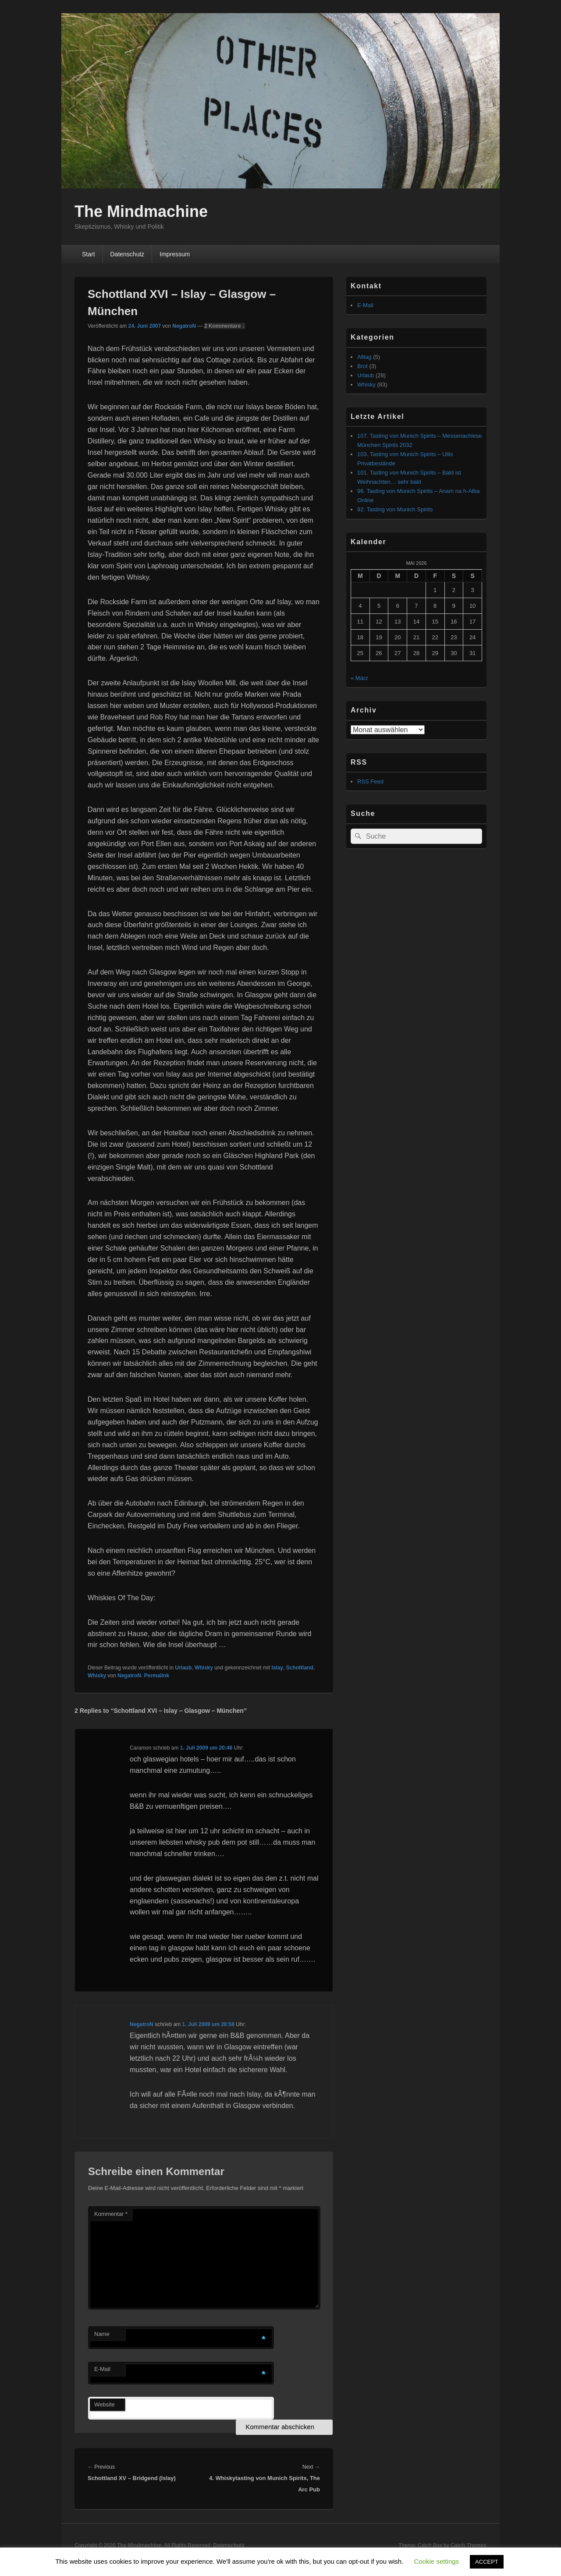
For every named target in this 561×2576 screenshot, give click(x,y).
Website (104, 2404)
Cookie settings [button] (436, 2561)
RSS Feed (370, 781)
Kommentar (111, 2214)
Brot (362, 366)
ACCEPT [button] (486, 2561)
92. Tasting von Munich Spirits (395, 509)
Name (102, 2334)
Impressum (175, 254)
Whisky (204, 1668)
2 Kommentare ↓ (224, 326)
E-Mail (102, 2369)
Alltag (364, 357)
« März (359, 678)
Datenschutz (127, 254)
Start (88, 254)
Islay (277, 1668)
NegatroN (184, 326)
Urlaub (183, 1668)
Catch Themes (468, 2545)
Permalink (156, 1675)
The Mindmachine (141, 211)
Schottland (299, 1668)
